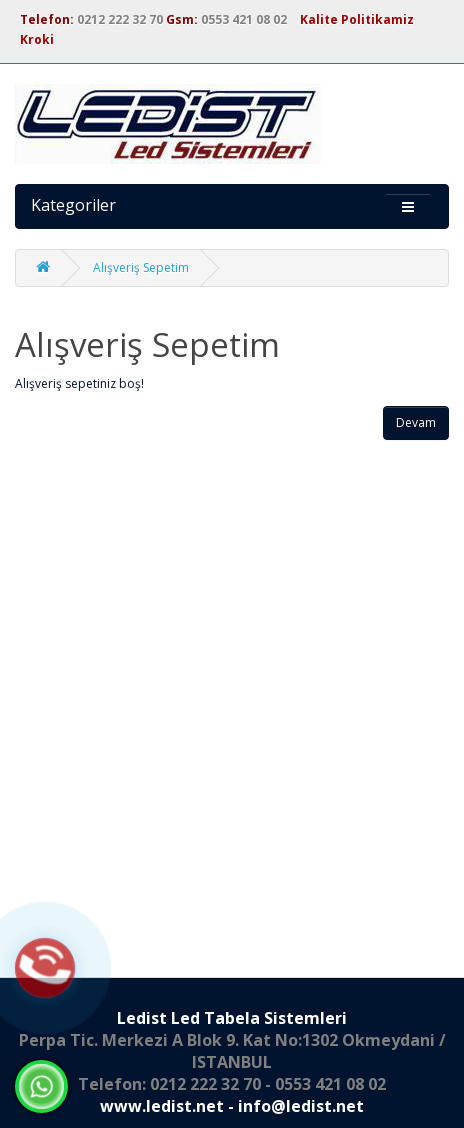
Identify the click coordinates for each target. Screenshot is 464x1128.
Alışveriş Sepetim (141, 267)
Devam (416, 422)
